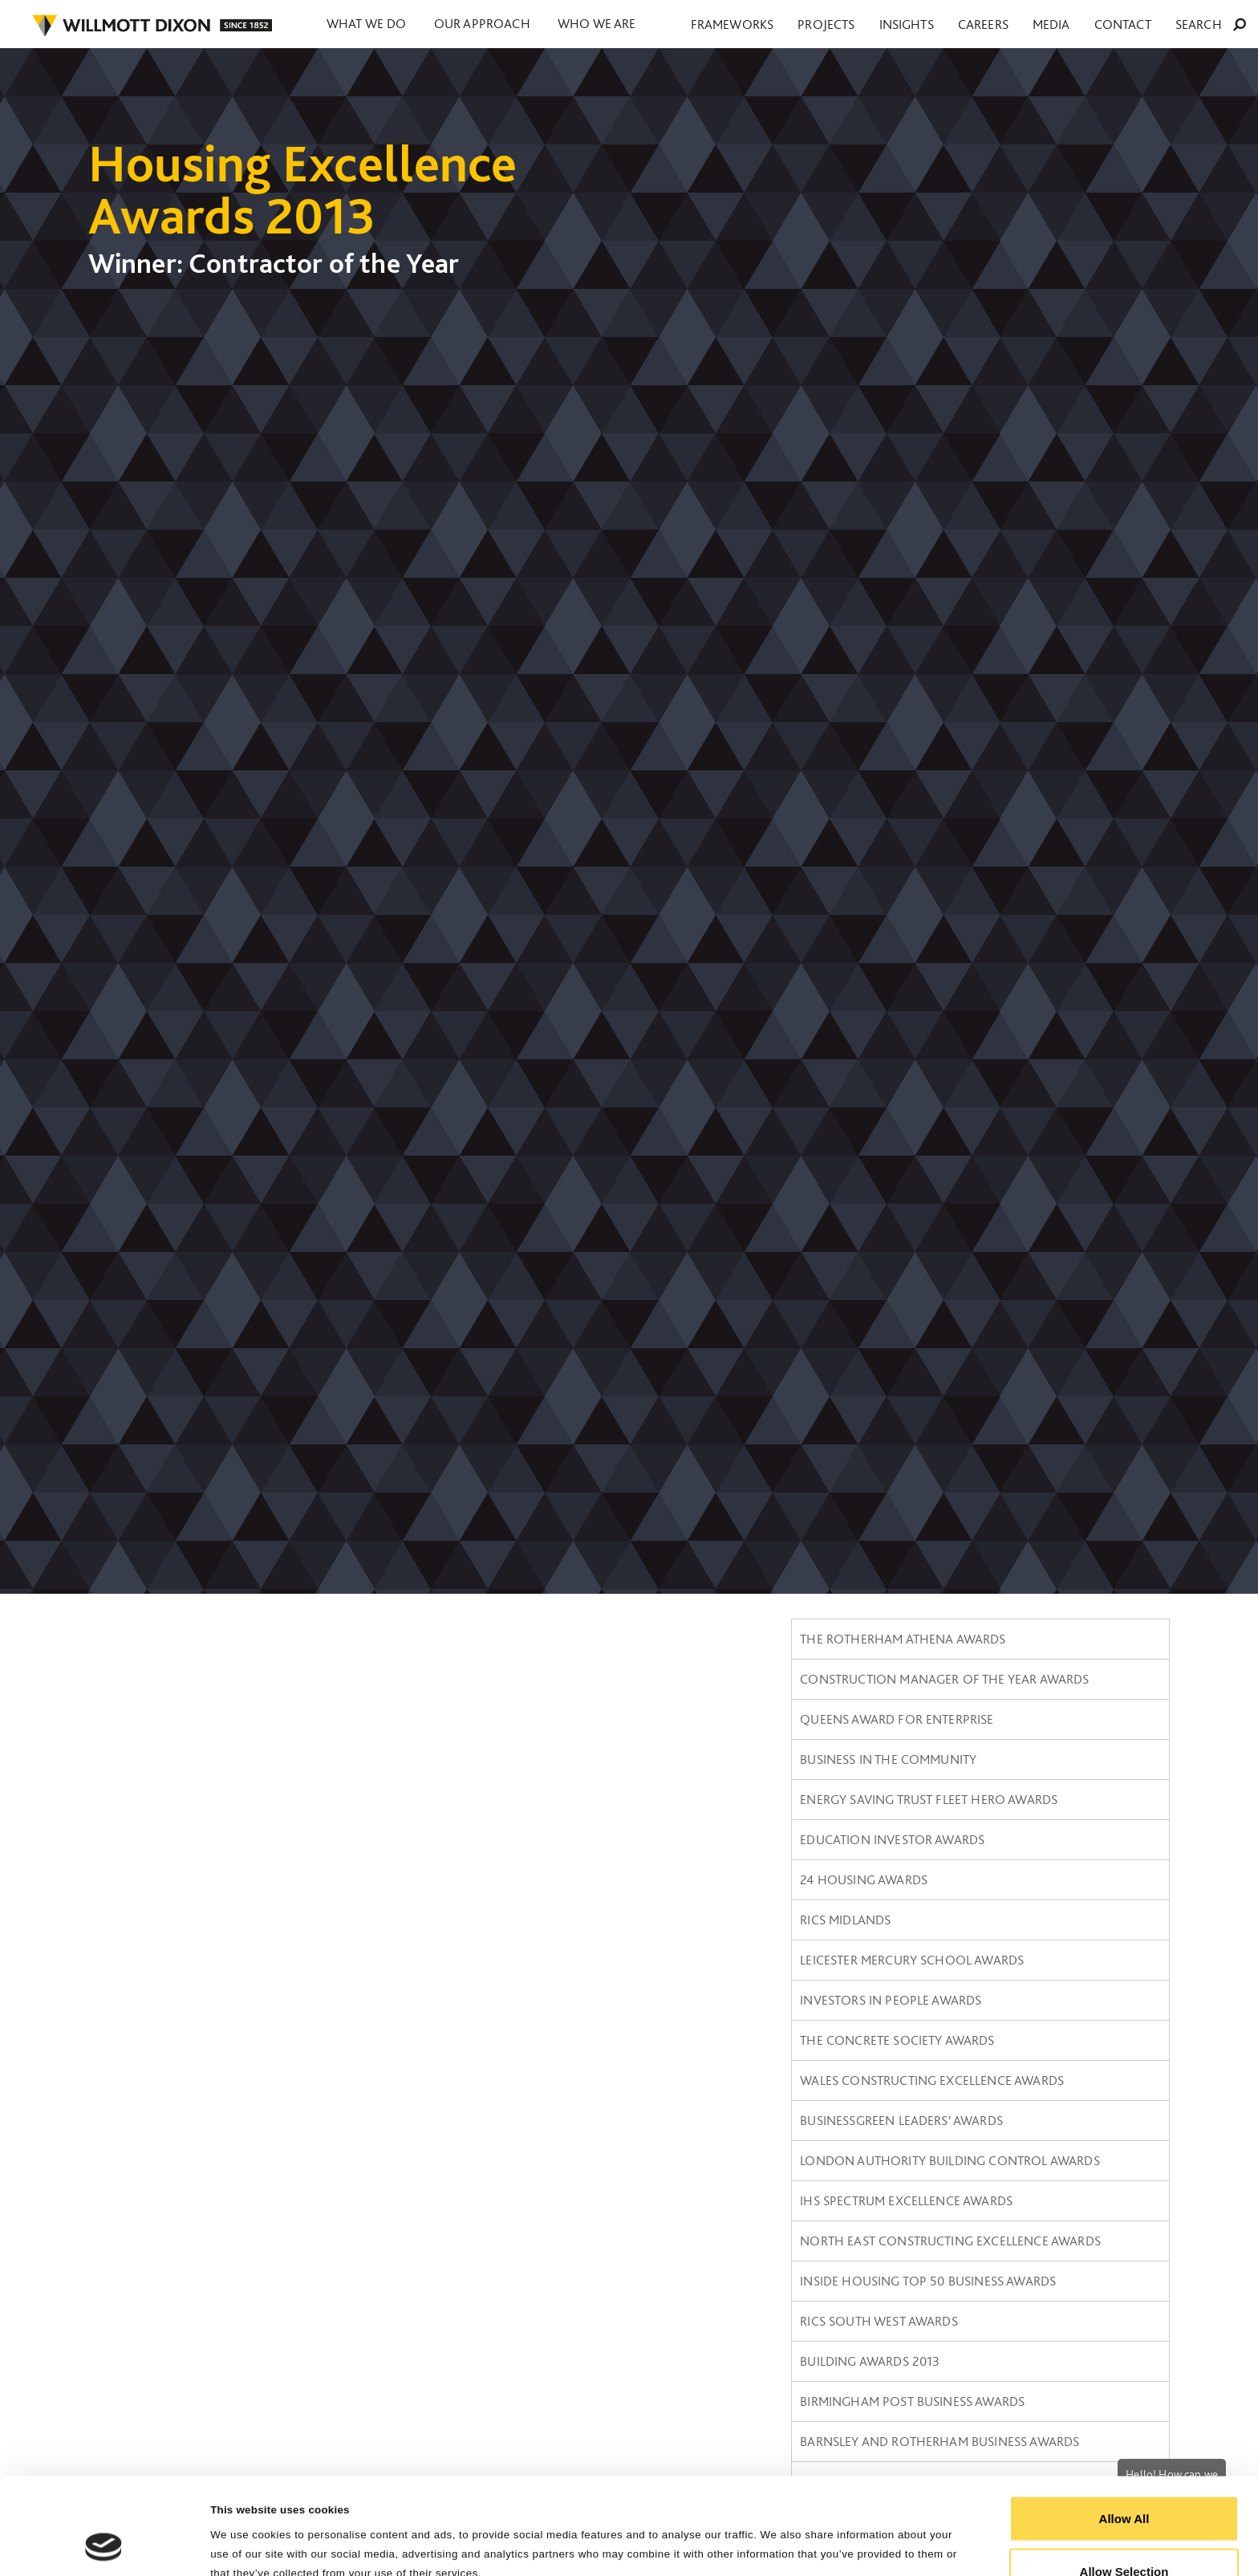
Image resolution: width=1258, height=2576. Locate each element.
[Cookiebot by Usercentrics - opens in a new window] (104, 2545)
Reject (1124, 2533)
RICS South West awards (879, 2321)
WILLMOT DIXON (151, 26)
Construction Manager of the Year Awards (944, 1679)
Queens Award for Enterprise (896, 1719)
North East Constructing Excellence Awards (950, 2241)
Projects (943, 24)
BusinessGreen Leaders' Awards (901, 2120)
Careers (1058, 24)
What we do (372, 24)
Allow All (1124, 2428)
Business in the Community (888, 1759)
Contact (1157, 24)
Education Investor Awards (892, 1839)
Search (1222, 24)
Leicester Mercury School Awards (912, 1960)
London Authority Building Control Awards (949, 2160)
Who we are (624, 24)
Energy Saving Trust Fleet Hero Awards (928, 1799)
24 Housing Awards (863, 1879)
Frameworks (872, 24)
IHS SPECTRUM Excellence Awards (906, 2200)
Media (1106, 24)
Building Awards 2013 (869, 2361)
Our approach (498, 24)
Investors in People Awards (890, 2000)
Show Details (811, 2535)
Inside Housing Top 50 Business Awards (928, 2281)
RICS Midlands (845, 1920)
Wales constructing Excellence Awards (932, 2080)
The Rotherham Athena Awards (902, 1639)
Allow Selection (1124, 2481)
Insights (1002, 24)
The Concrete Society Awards (897, 2040)
